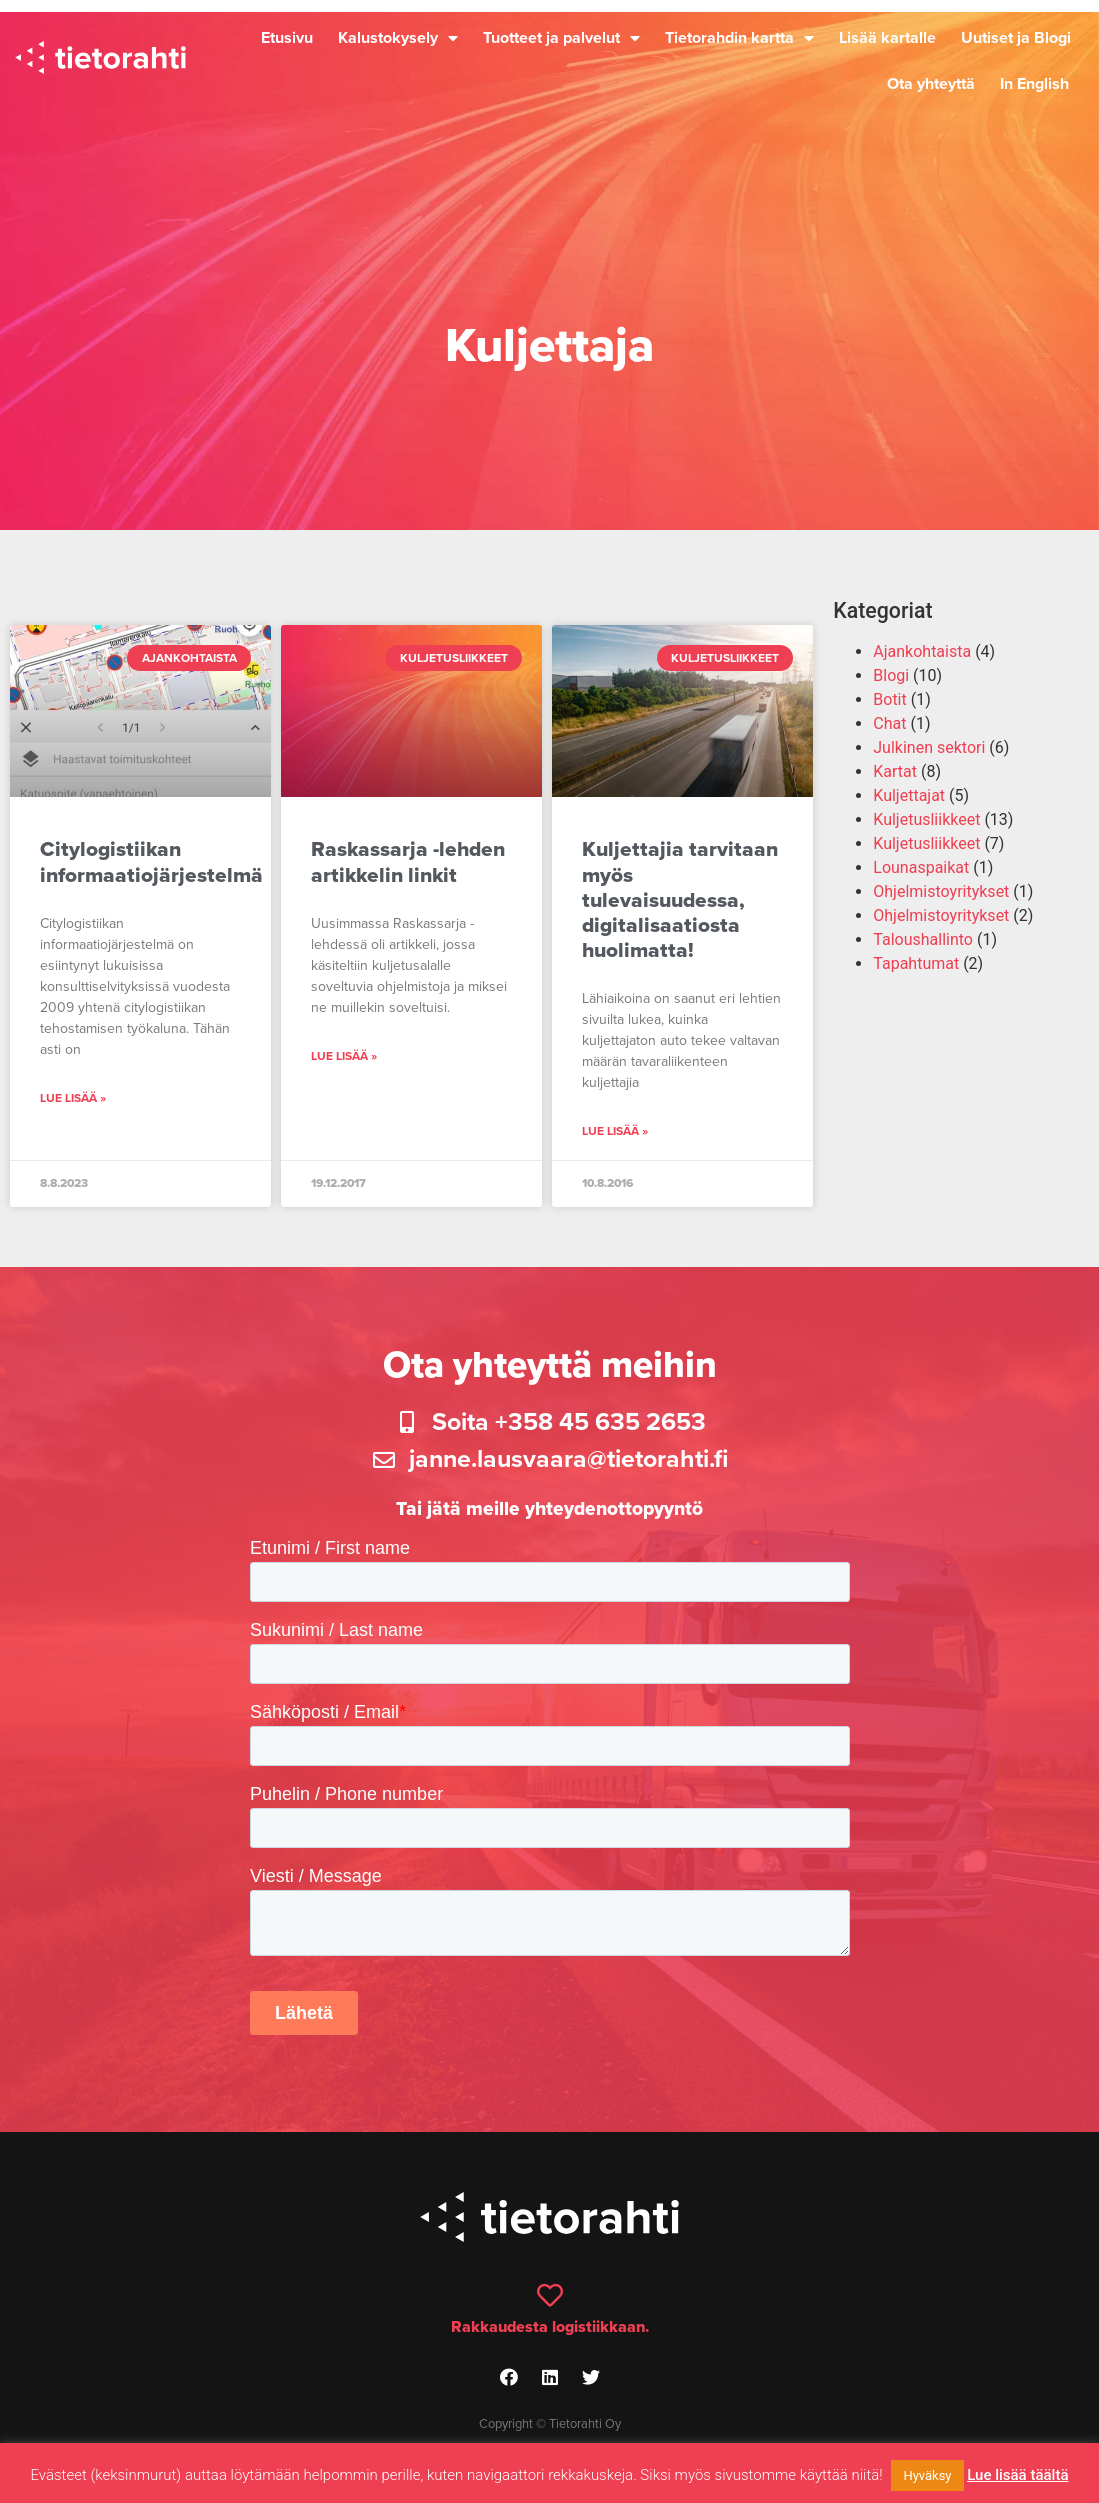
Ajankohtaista (922, 651)
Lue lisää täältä (1017, 2475)
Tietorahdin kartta (739, 38)
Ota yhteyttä (931, 84)
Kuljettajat (909, 795)
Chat (889, 723)
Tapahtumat (916, 963)
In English (1034, 84)
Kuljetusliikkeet (926, 819)
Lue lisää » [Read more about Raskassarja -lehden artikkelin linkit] (344, 1056)
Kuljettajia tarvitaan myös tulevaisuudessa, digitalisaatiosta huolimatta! (680, 900)
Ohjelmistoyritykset (941, 891)
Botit (889, 699)
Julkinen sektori (929, 747)
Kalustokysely (398, 38)
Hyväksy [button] (927, 2475)
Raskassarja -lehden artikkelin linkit (408, 862)
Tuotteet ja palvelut (561, 38)
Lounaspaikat (921, 867)
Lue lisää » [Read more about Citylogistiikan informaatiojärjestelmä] (73, 1098)
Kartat (895, 771)
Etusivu (287, 38)
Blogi (891, 675)
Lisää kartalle (887, 38)
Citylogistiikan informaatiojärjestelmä (151, 862)
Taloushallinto (923, 939)
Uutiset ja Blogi (1016, 38)
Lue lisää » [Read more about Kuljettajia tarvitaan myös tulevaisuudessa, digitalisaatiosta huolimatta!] (615, 1131)
